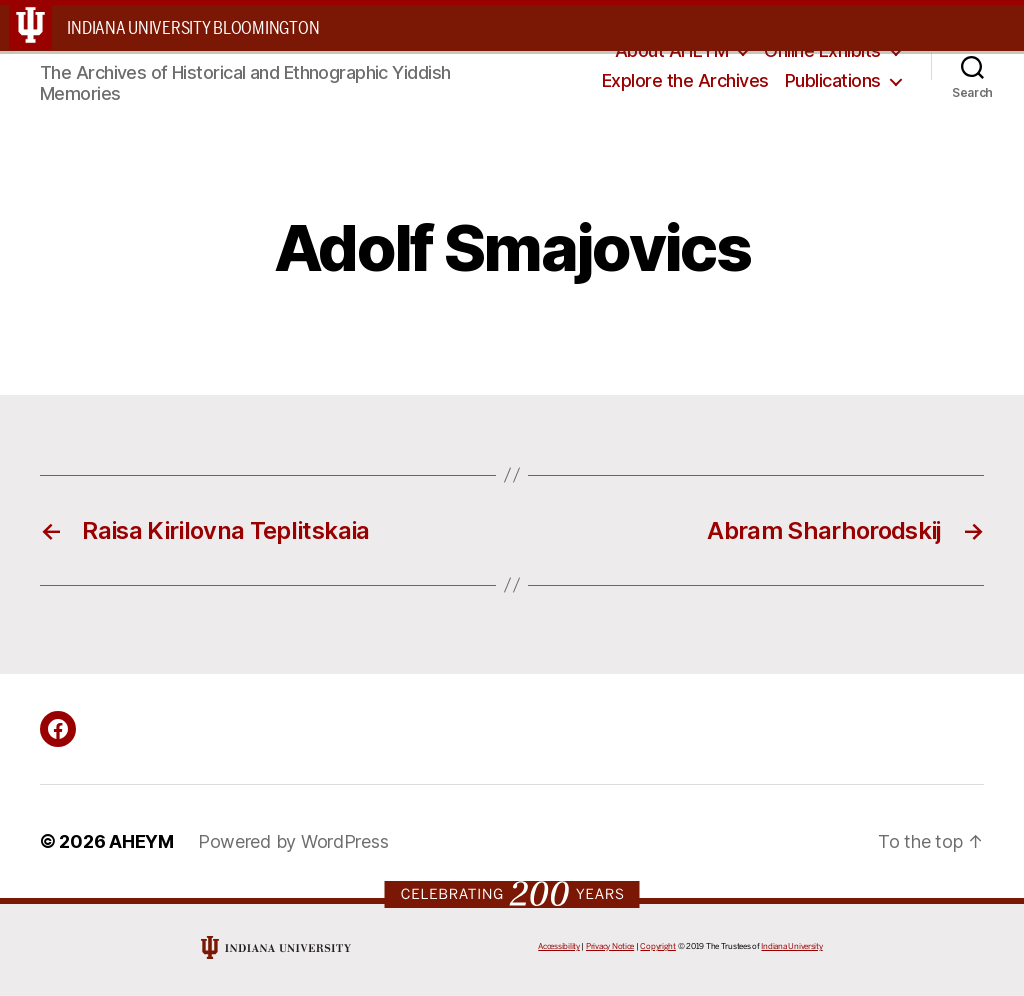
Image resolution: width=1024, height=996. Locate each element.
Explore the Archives (685, 80)
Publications (833, 80)
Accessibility (559, 946)
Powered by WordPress (293, 841)
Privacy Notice (610, 946)
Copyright (658, 946)
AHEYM (141, 841)
